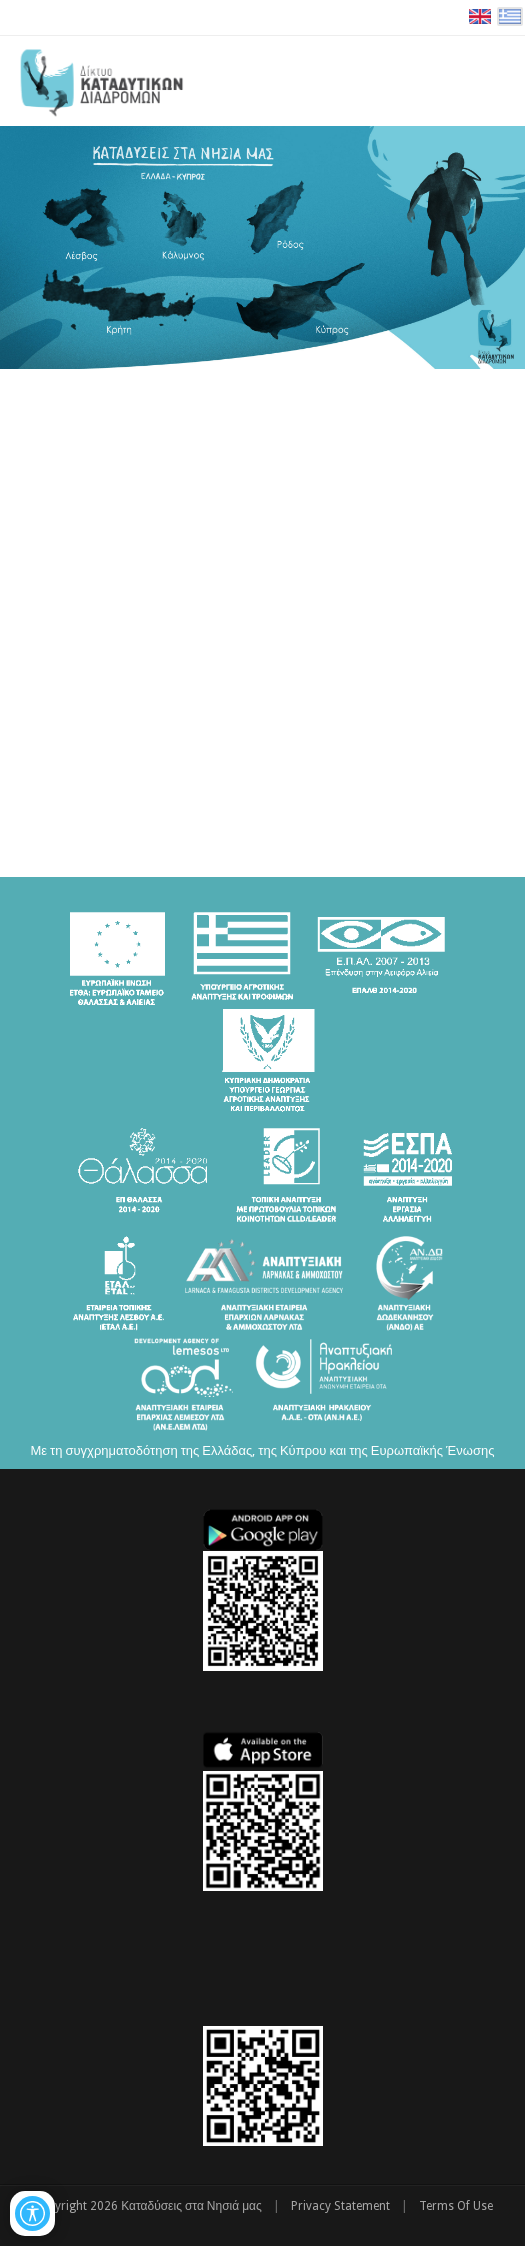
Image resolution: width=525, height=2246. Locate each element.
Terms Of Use (456, 2206)
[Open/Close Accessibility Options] (32, 2213)
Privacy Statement (340, 2206)
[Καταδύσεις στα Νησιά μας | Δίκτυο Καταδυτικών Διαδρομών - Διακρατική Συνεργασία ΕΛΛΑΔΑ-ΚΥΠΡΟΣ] (101, 79)
